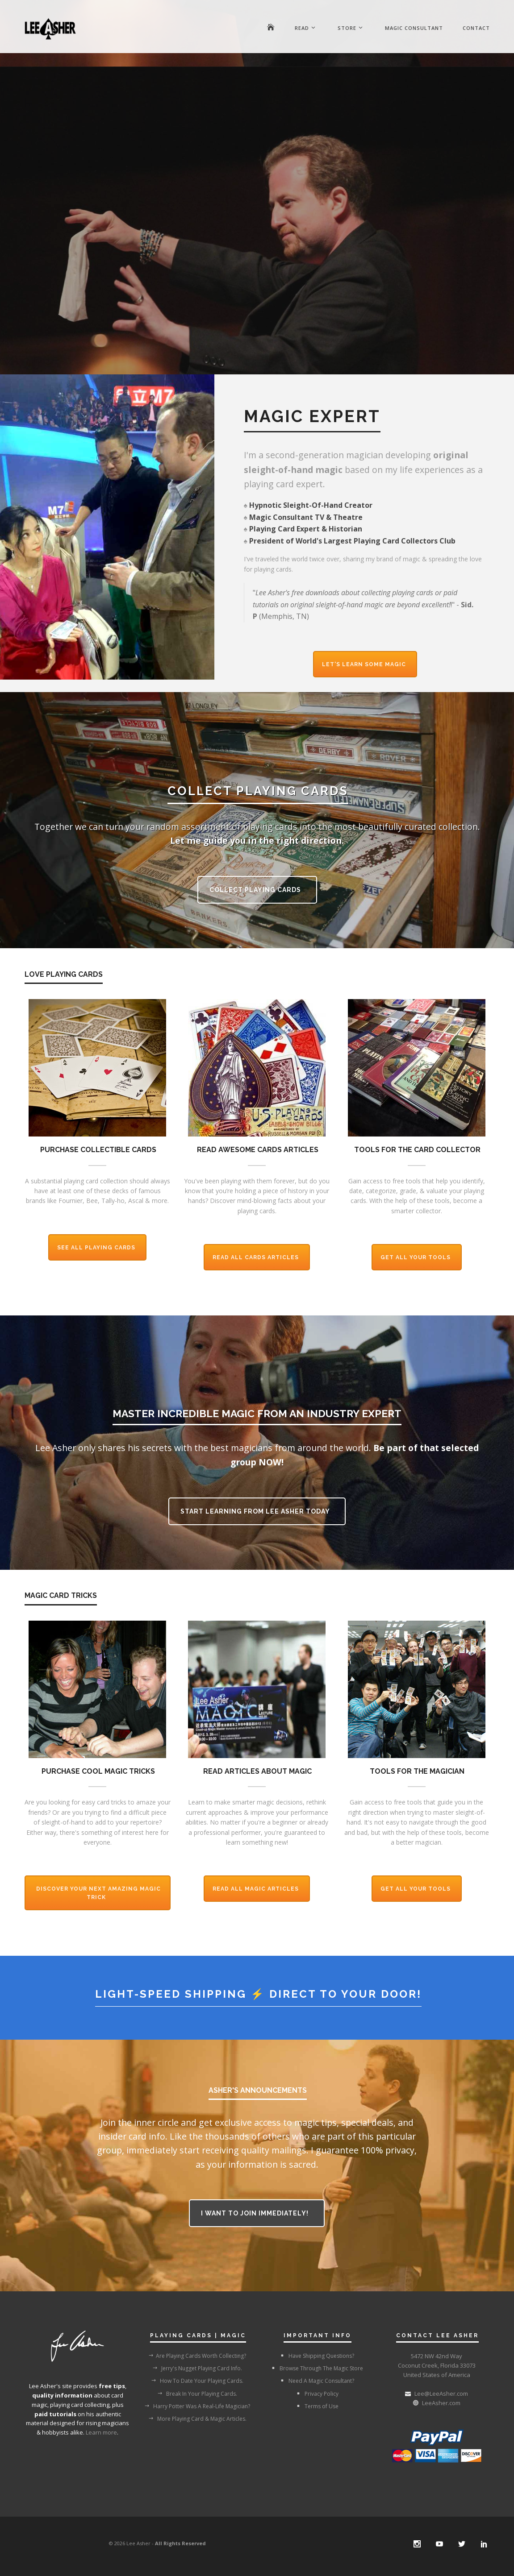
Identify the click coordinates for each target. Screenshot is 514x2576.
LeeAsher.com (441, 2403)
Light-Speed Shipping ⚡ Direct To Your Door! (258, 1993)
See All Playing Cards (97, 1247)
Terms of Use (317, 2406)
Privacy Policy (317, 2393)
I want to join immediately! (255, 2213)
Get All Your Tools (416, 1257)
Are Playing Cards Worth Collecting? (197, 2355)
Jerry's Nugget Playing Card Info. (197, 2368)
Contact (476, 28)
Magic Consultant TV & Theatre (306, 517)
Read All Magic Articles (257, 1889)
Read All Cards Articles (257, 1257)
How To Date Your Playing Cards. (197, 2380)
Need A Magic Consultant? (317, 2380)
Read (302, 28)
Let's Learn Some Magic (365, 664)
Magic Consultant (414, 28)
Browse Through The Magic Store (317, 2368)
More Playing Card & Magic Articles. (197, 2418)
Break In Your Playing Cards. (197, 2393)
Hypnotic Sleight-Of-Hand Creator (310, 505)
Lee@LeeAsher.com (441, 2393)
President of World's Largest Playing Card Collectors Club (352, 541)
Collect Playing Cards (256, 889)
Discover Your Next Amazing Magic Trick (98, 1893)
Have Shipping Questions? (317, 2355)
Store (347, 28)
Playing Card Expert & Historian (305, 529)
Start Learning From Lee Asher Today (255, 1511)
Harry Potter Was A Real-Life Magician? (197, 2406)
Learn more (101, 2432)
